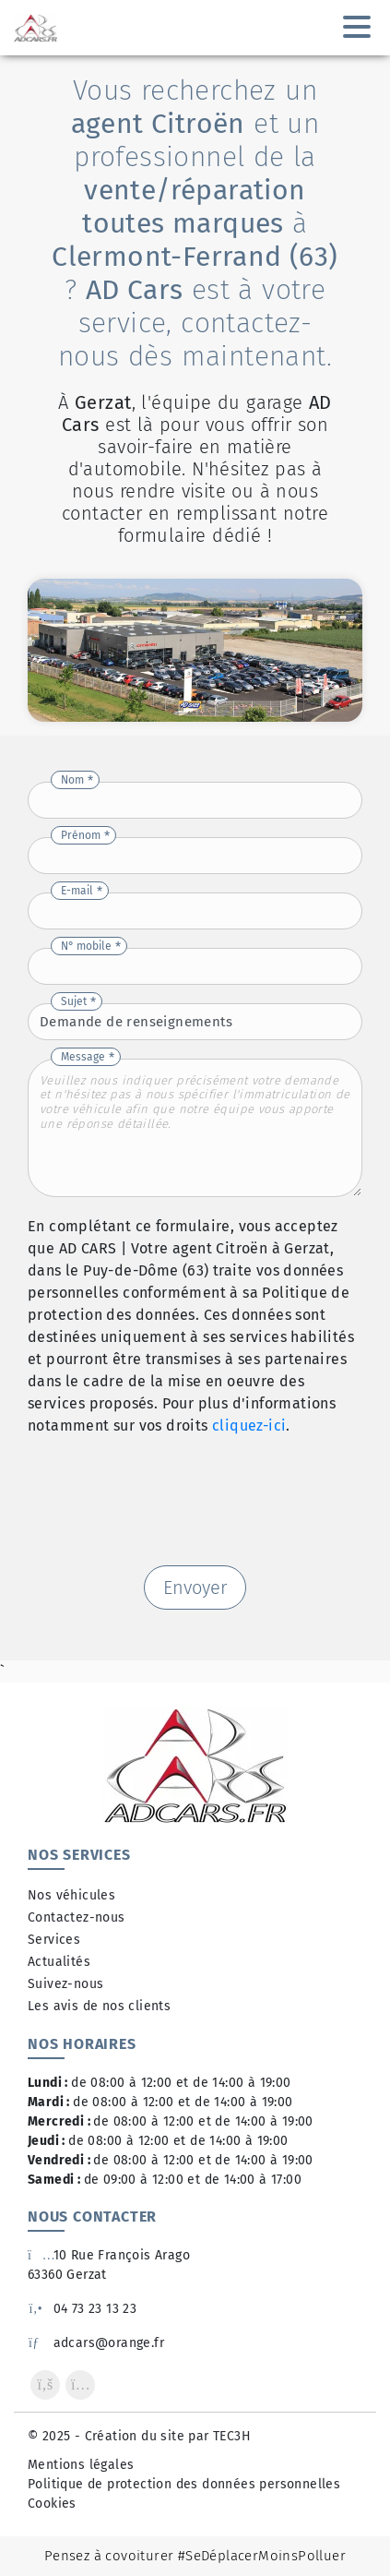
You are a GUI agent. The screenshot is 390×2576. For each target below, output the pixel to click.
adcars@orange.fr (96, 2343)
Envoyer (195, 1587)
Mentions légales (81, 2465)
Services (54, 1939)
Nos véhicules (71, 1895)
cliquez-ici (249, 1425)
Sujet (74, 1001)
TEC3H (232, 2436)
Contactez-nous (76, 1917)
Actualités (59, 1962)
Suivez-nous (65, 1984)
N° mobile (86, 946)
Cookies (52, 2503)
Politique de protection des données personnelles (184, 2484)
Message (83, 1056)
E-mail (77, 890)
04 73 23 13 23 (82, 2309)
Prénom (80, 835)
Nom (72, 779)
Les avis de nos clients (99, 2006)
